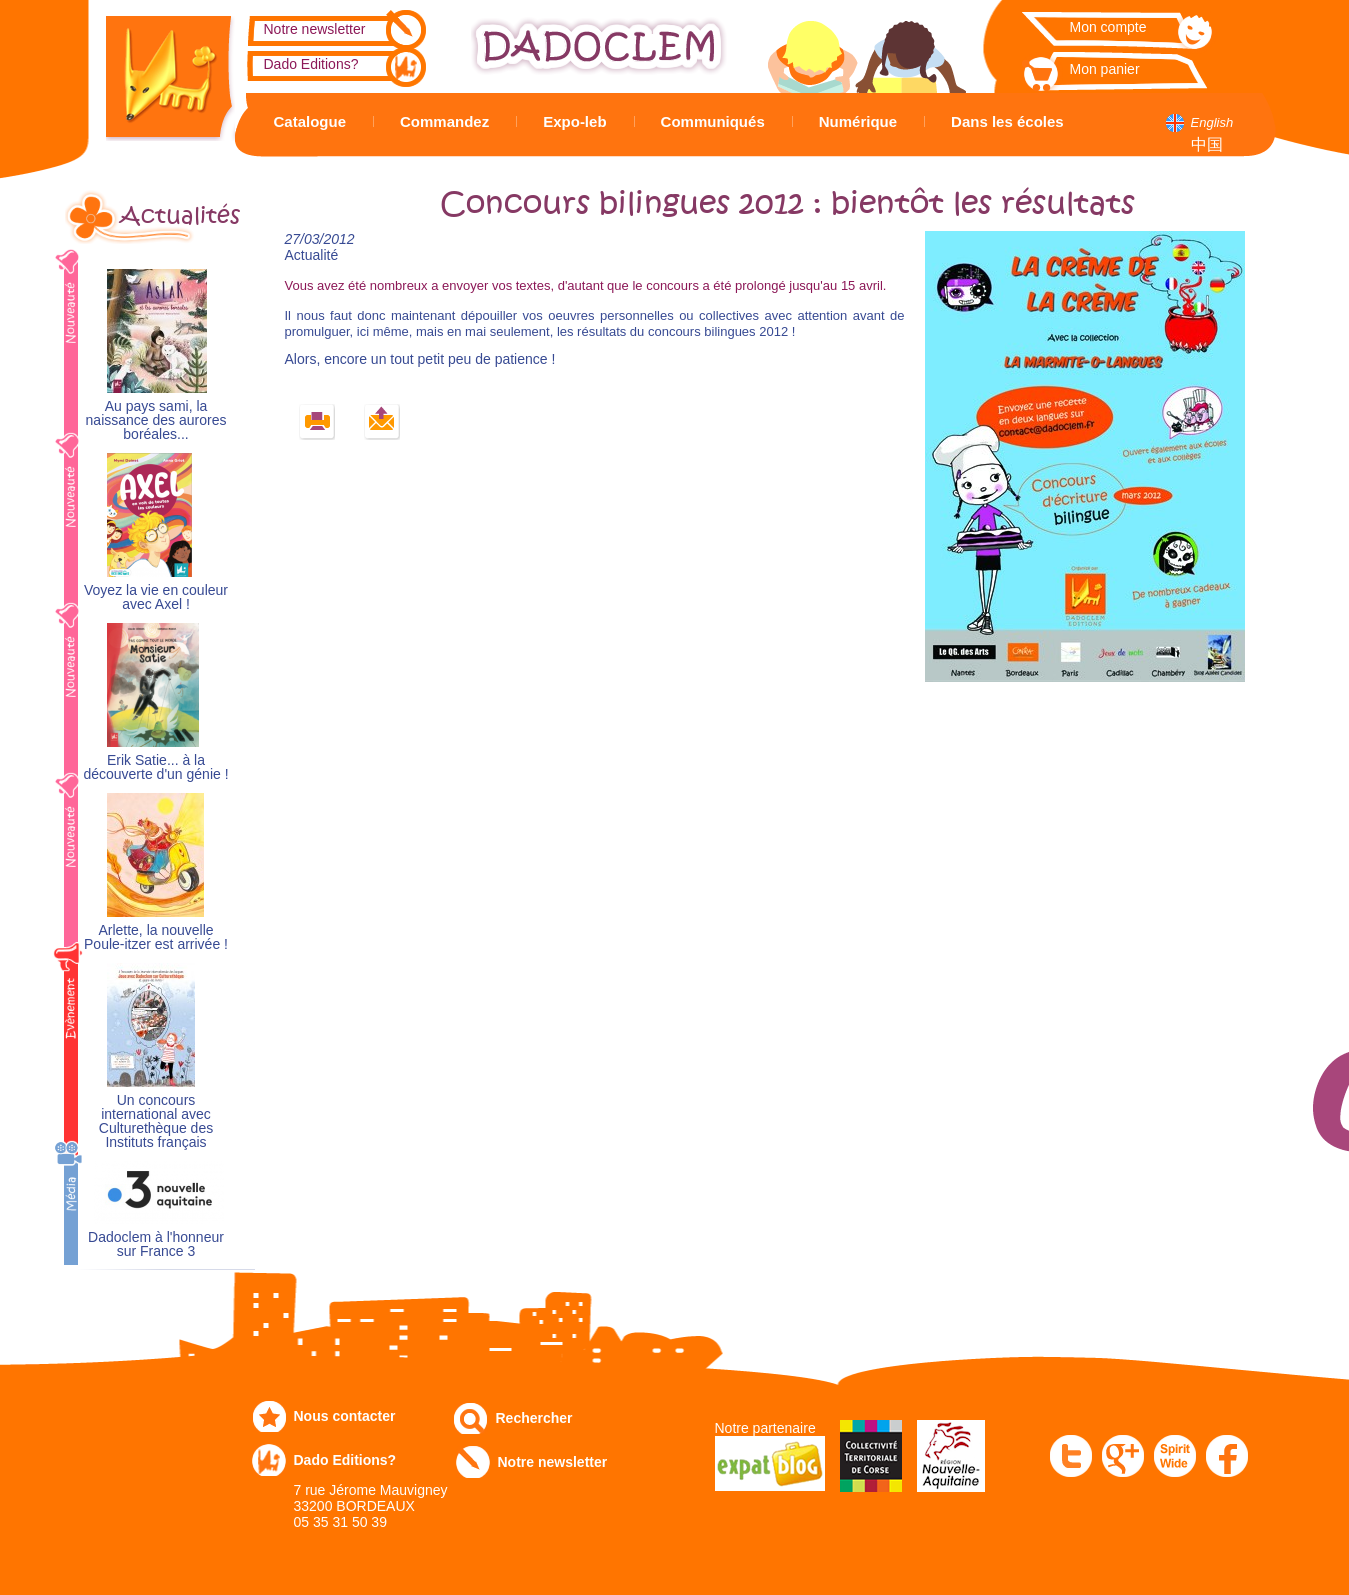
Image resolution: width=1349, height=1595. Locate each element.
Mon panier (1105, 69)
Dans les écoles (1007, 121)
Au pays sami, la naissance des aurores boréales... (156, 420)
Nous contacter (345, 1416)
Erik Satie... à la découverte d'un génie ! (155, 767)
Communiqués (713, 121)
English (1212, 122)
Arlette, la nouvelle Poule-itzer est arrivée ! (156, 937)
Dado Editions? (311, 64)
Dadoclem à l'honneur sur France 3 (156, 1244)
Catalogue (310, 121)
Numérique (858, 121)
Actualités (180, 216)
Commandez (444, 121)
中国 (1207, 144)
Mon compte (1108, 27)
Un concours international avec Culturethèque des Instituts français (156, 1121)
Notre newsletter (315, 29)
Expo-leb (574, 121)
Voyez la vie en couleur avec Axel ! (156, 597)
